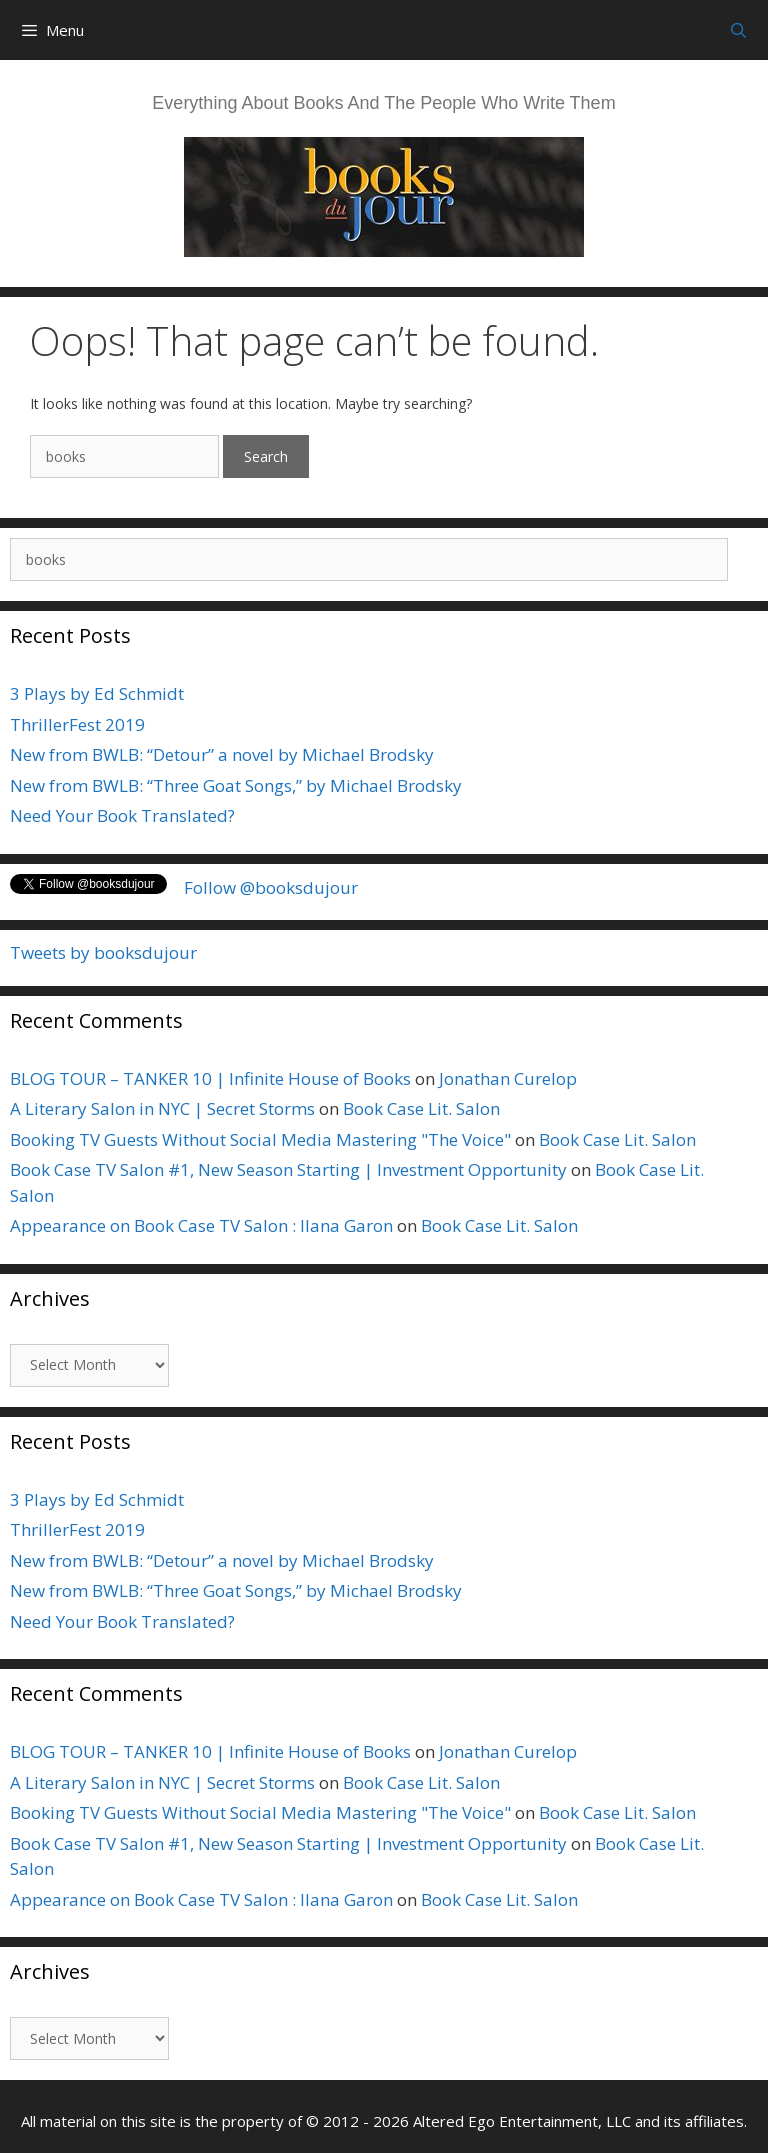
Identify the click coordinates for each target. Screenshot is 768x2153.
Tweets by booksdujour (103, 952)
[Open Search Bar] (738, 30)
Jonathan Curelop (508, 1078)
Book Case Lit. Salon (421, 1108)
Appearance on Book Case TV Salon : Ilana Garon (201, 1225)
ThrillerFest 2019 (77, 724)
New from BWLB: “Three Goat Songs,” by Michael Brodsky (236, 785)
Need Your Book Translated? (122, 815)
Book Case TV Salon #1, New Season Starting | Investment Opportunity (288, 1169)
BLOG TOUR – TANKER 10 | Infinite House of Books (210, 1078)
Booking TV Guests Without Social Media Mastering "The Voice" (260, 1139)
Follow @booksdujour (271, 887)
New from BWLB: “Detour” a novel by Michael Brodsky (222, 754)
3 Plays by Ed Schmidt (97, 693)
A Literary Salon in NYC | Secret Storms (162, 1108)
